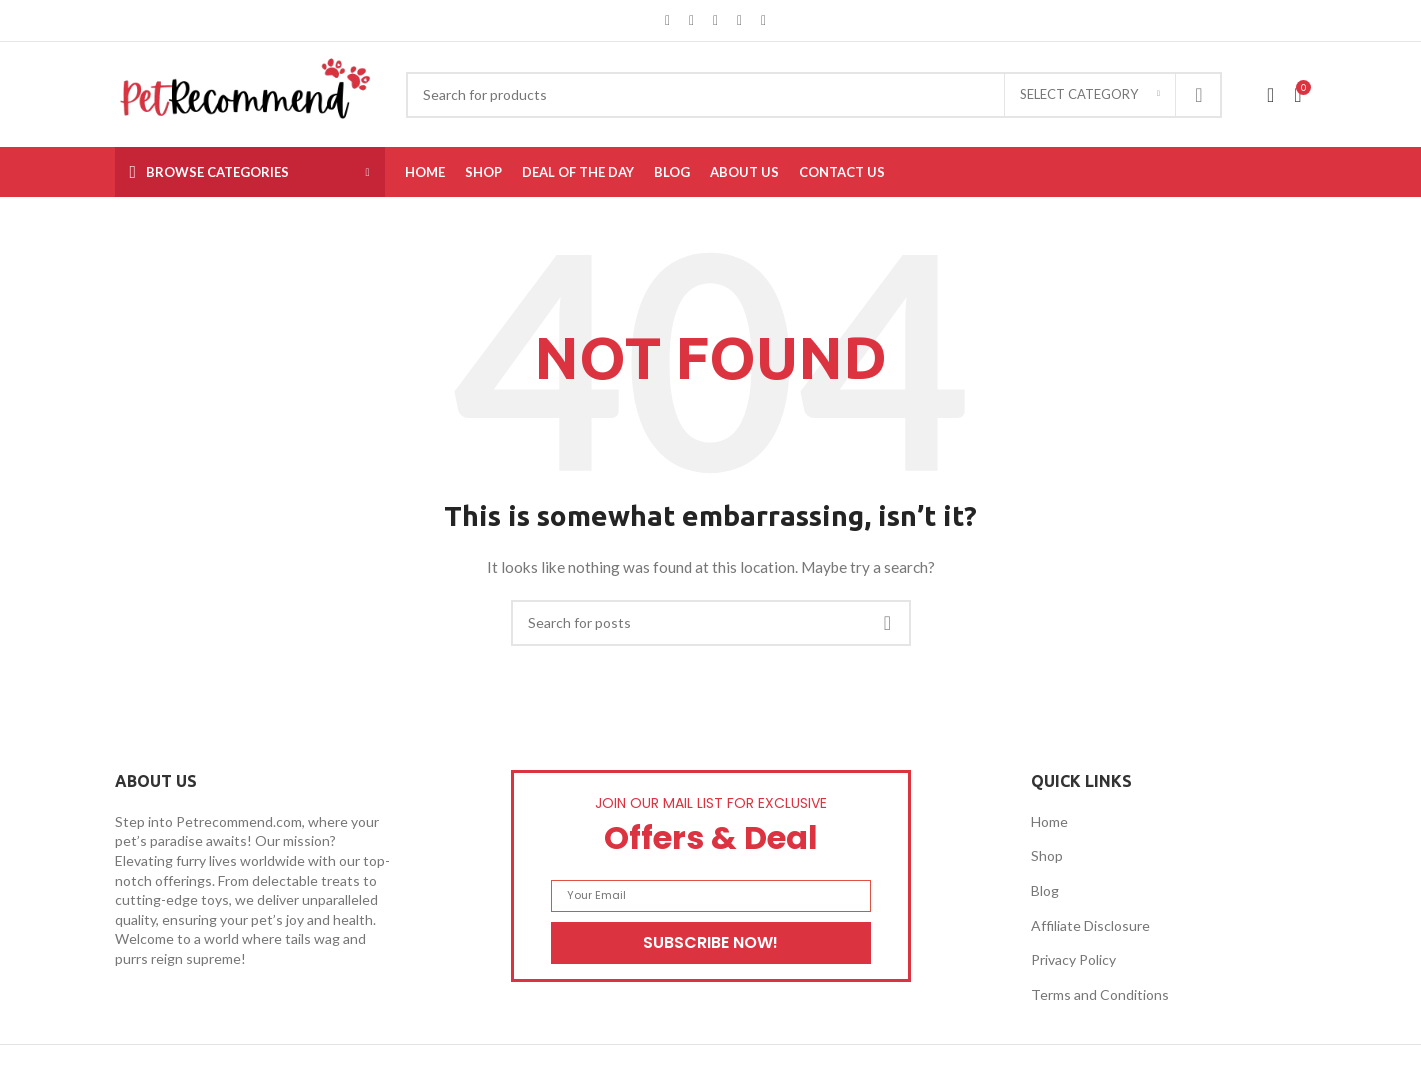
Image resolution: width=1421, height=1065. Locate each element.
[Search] (814, 95)
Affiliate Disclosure (1090, 925)
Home (1049, 821)
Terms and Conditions (1100, 994)
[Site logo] (245, 92)
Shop (1047, 855)
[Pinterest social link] (716, 20)
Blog (1045, 890)
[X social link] (692, 20)
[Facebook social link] (668, 20)
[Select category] (1090, 95)
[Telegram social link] (764, 20)
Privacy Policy (1073, 959)
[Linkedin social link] (740, 20)
